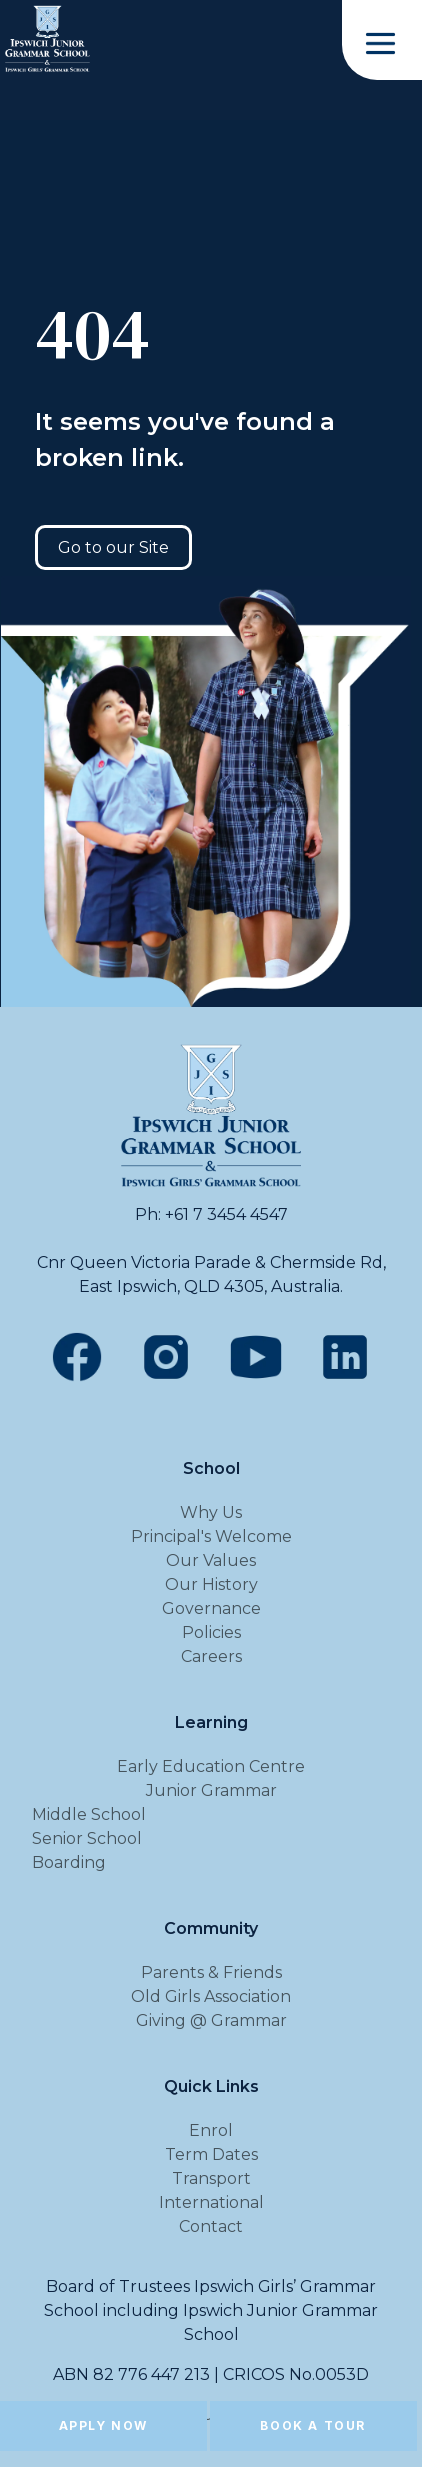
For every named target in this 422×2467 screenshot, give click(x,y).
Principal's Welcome (211, 1536)
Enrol (211, 2130)
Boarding (69, 1862)
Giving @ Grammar (211, 2020)
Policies (211, 1632)
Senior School (87, 1838)
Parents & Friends (211, 1972)
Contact (211, 2226)
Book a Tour (313, 2425)
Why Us (211, 1512)
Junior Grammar (211, 1790)
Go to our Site (113, 547)
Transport (211, 2178)
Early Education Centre (211, 1766)
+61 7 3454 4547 (226, 1214)
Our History (211, 1584)
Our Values (211, 1560)
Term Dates (211, 2154)
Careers (211, 1656)
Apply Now (103, 2425)
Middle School (89, 1814)
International (211, 2202)
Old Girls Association (211, 1996)
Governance (211, 1608)
